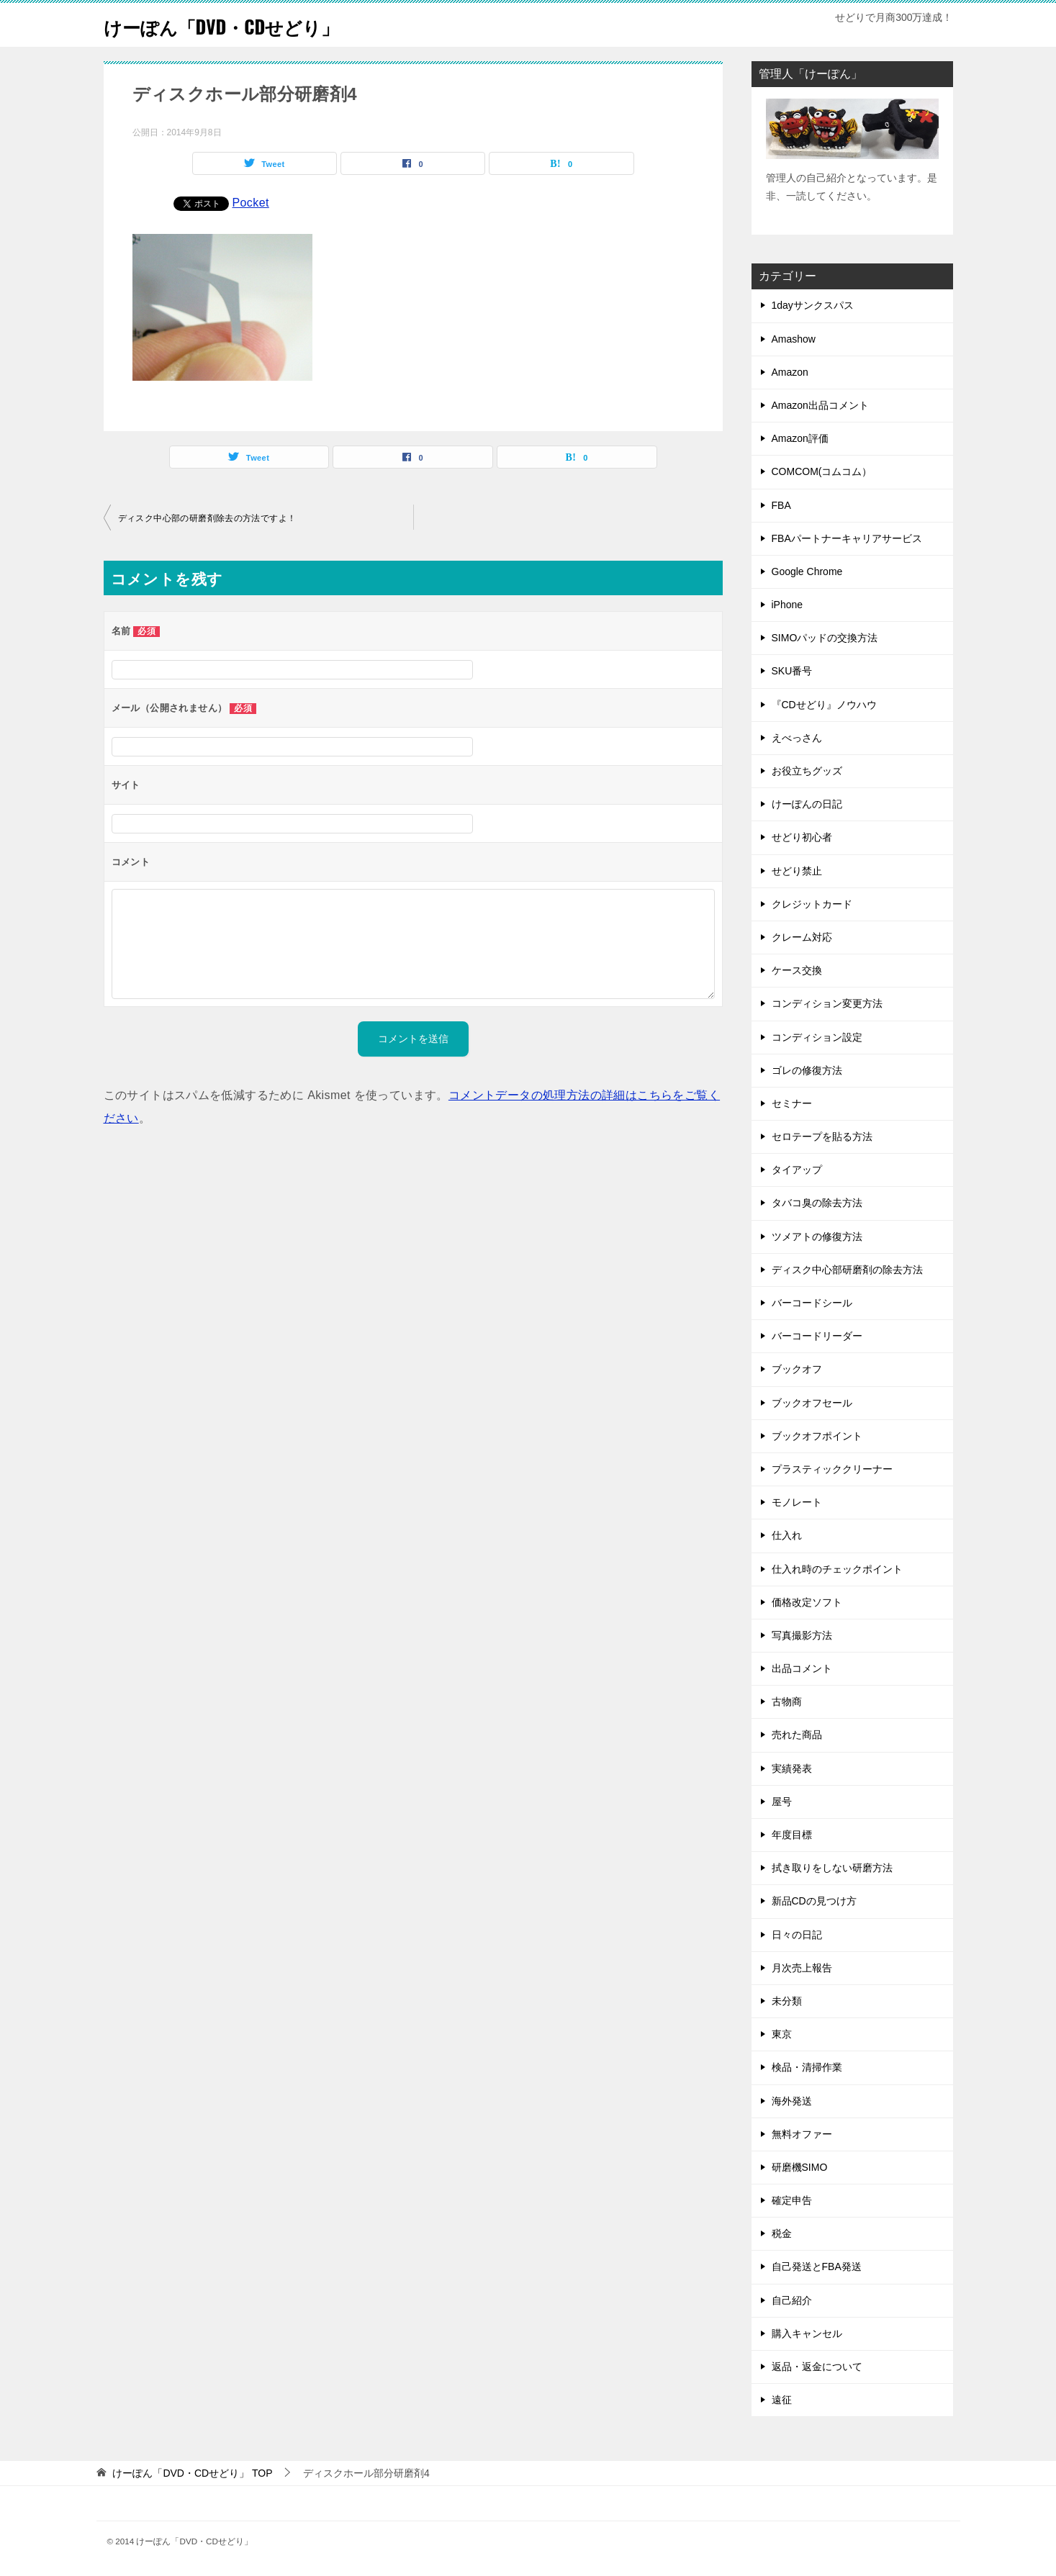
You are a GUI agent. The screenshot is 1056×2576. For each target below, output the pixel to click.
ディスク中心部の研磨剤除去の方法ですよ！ (207, 518)
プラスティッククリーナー (832, 1469)
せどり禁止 (797, 871)
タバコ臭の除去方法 (817, 1202)
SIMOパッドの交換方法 (825, 637)
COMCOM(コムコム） (822, 471)
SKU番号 (792, 671)
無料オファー (802, 2134)
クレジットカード (812, 904)
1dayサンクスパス (813, 305)
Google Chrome (807, 571)
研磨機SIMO (800, 2167)
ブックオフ (797, 1369)
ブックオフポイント (817, 1436)
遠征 (782, 2399)
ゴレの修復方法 (807, 1070)
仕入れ (787, 1535)
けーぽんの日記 (807, 804)
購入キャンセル (807, 2333)
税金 (782, 2233)
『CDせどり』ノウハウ (824, 704)
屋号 (782, 1801)
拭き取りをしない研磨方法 (832, 1868)
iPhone (787, 604)
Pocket (251, 202)
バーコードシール (812, 1303)
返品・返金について (817, 2366)
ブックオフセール (812, 1403)
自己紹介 (792, 2300)
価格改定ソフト (807, 1602)
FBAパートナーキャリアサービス (847, 538)
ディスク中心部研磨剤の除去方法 (847, 1269)
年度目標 (792, 1834)
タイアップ (797, 1169)
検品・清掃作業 (807, 2067)
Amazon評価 (800, 438)
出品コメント (802, 1668)
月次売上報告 (802, 1968)
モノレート (797, 1502)
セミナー (792, 1103)
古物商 (787, 1701)
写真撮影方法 (802, 1635)
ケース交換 (797, 970)
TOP (192, 2473)
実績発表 (792, 1768)
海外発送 (792, 2101)
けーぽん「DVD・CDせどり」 (244, 25)
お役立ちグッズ (807, 771)
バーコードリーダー (817, 1336)
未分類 (787, 2001)
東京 (782, 2034)
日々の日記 (797, 1934)
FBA (781, 505)
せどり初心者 (802, 837)
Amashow (794, 339)
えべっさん (797, 738)
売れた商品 (797, 1734)
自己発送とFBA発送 (817, 2266)
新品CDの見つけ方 (814, 1901)
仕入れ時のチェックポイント (837, 1569)
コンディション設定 (817, 1037)
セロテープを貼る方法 (822, 1136)
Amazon (790, 372)
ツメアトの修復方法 (817, 1236)
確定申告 (792, 2200)
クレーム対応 (802, 937)
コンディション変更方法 (827, 1003)
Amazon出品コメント (820, 405)
